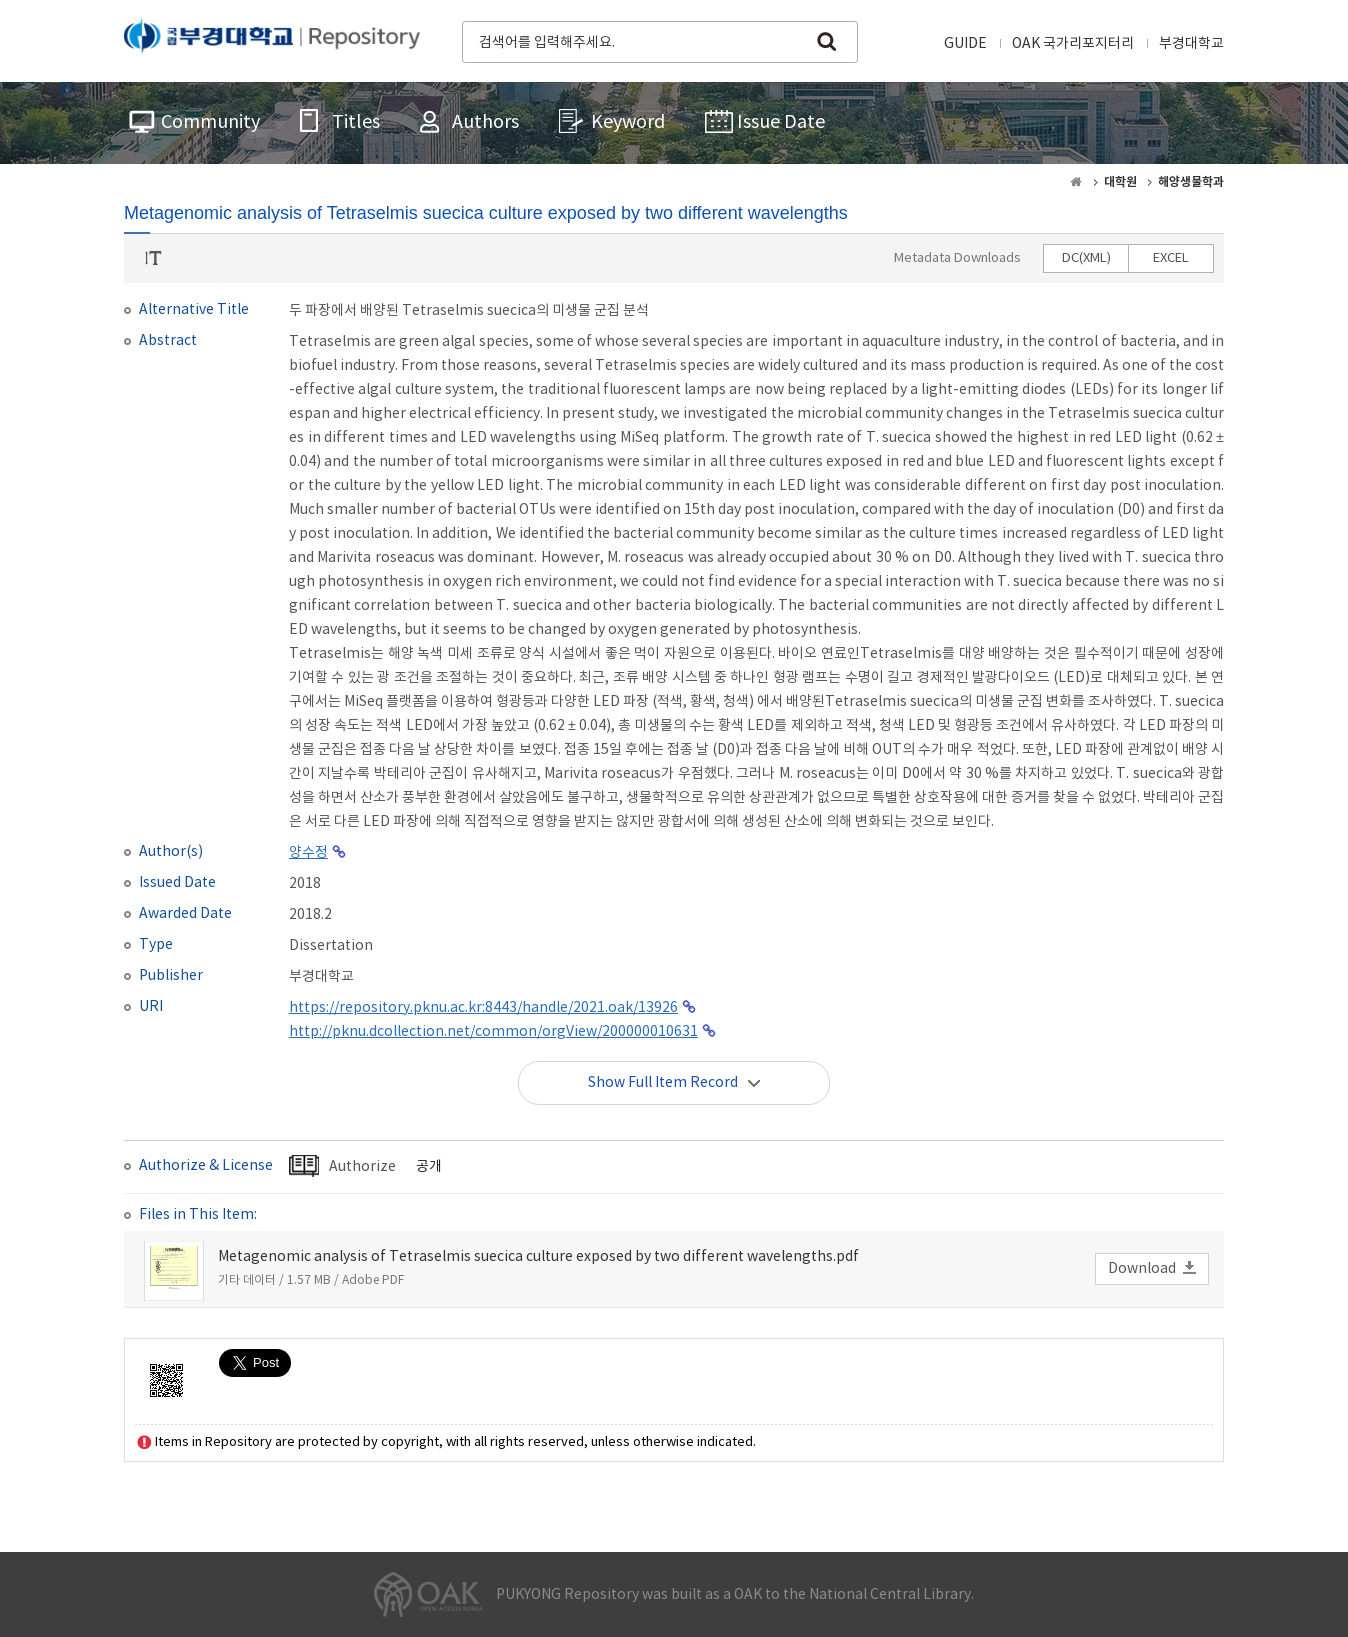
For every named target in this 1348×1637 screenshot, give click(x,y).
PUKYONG (272, 40)
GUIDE (965, 44)
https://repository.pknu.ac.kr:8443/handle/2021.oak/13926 (483, 1008)
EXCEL (1171, 258)
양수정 (308, 853)
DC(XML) (1086, 258)
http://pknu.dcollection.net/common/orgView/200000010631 (493, 1032)
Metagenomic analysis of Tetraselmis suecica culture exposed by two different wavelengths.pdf (538, 1257)
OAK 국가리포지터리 (1073, 44)
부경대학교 (1191, 44)
